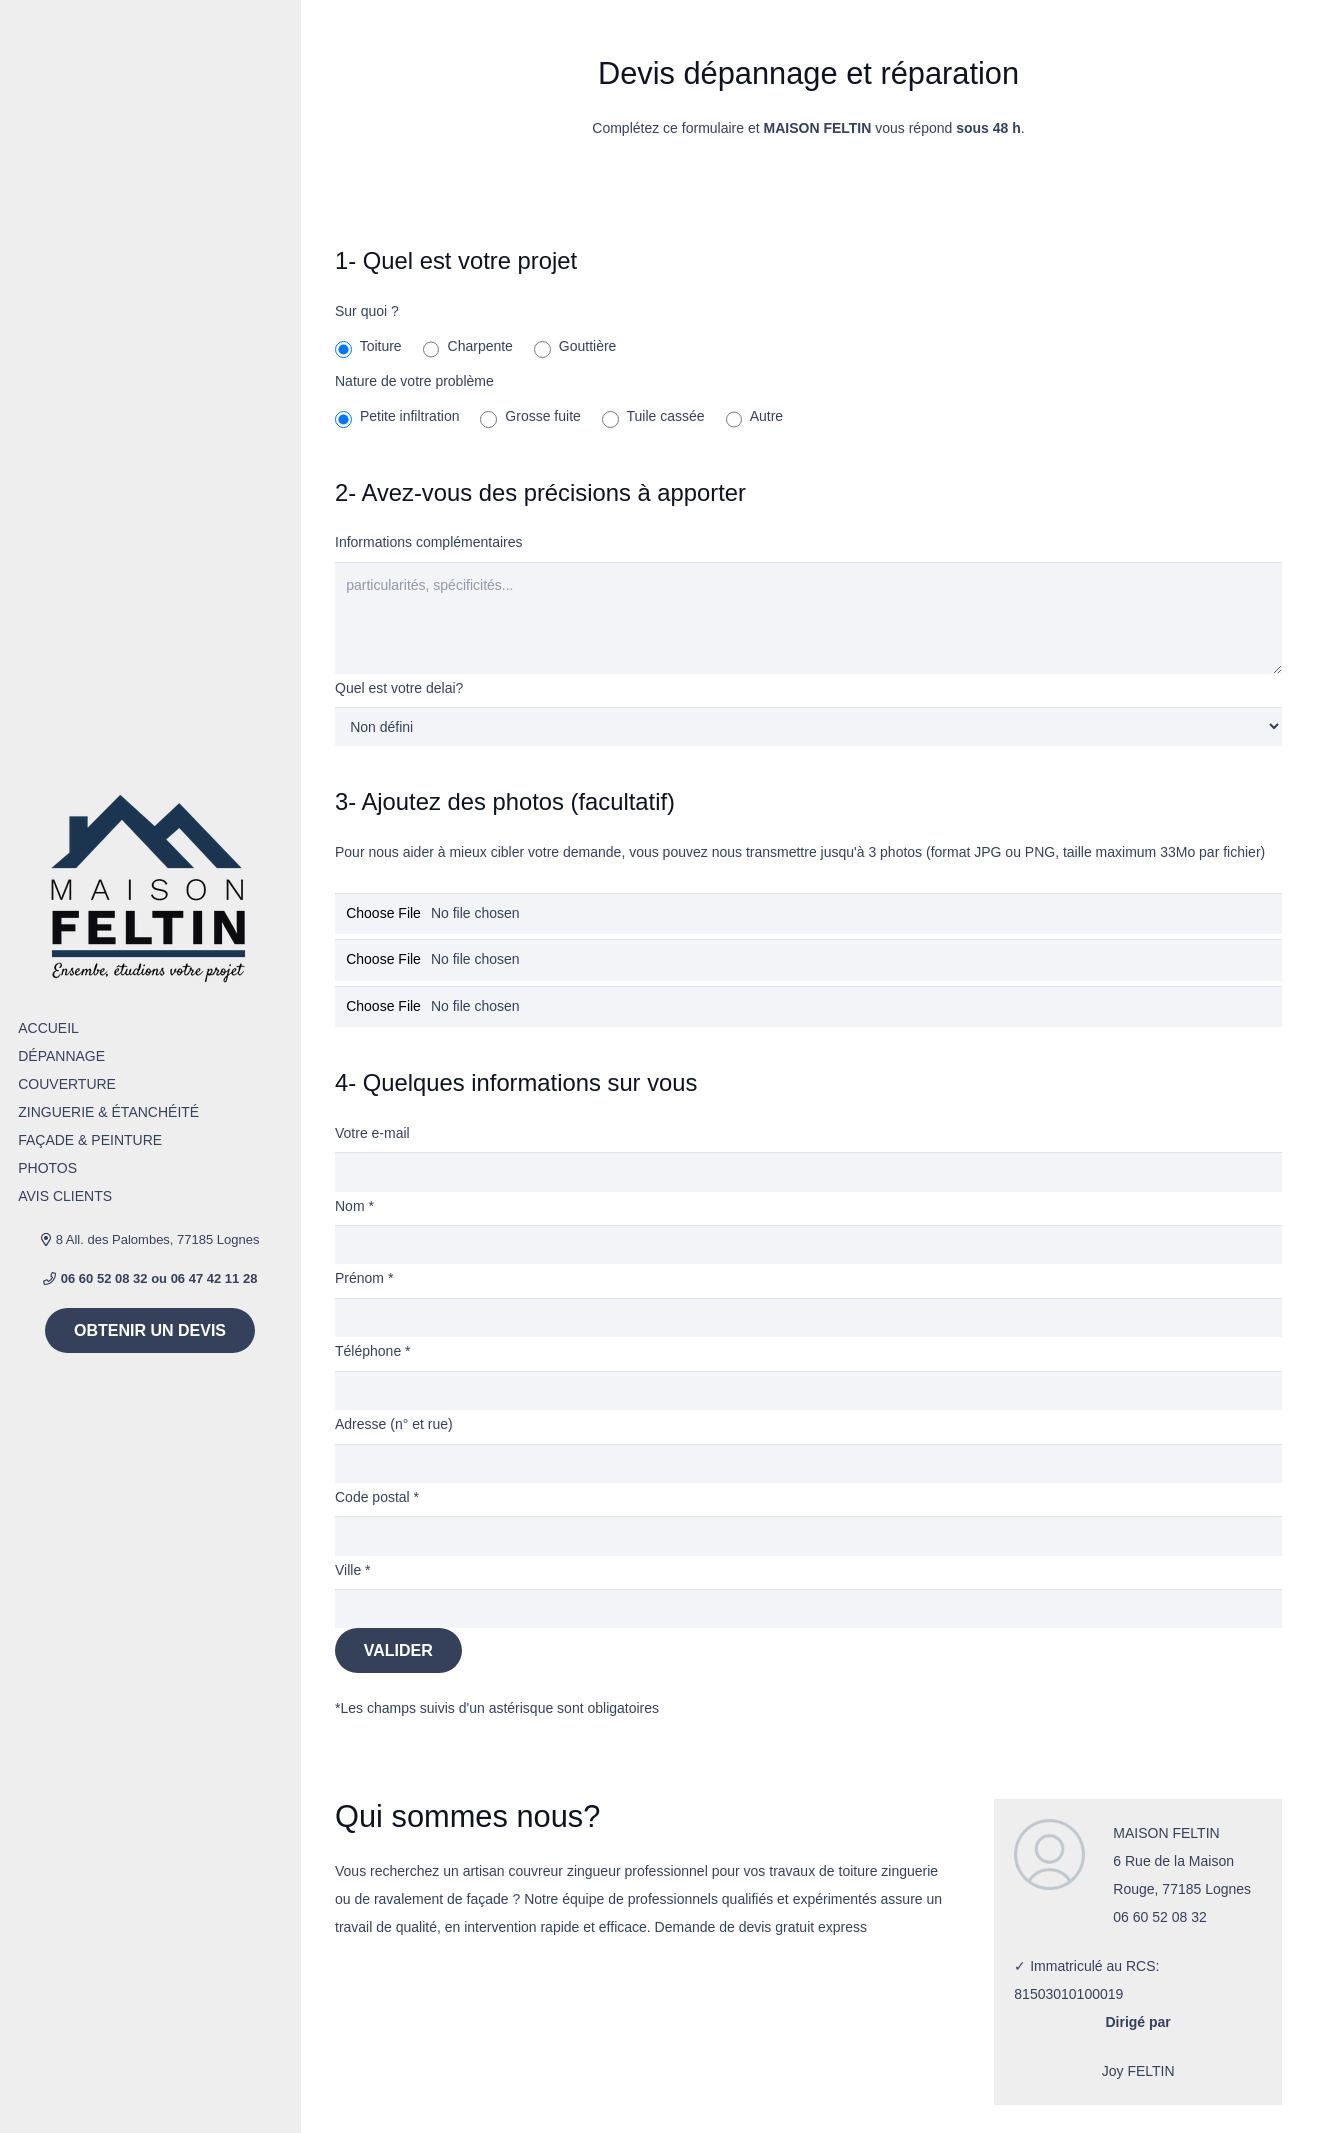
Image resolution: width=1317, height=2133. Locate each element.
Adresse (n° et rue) (394, 1424)
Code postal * (377, 1497)
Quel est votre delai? (399, 688)
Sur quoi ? (367, 311)
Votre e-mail (372, 1133)
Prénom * (364, 1278)
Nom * (354, 1206)
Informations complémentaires (429, 542)
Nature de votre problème (414, 381)
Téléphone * (373, 1351)
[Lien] (150, 887)
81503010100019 (1068, 1994)
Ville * (353, 1570)
